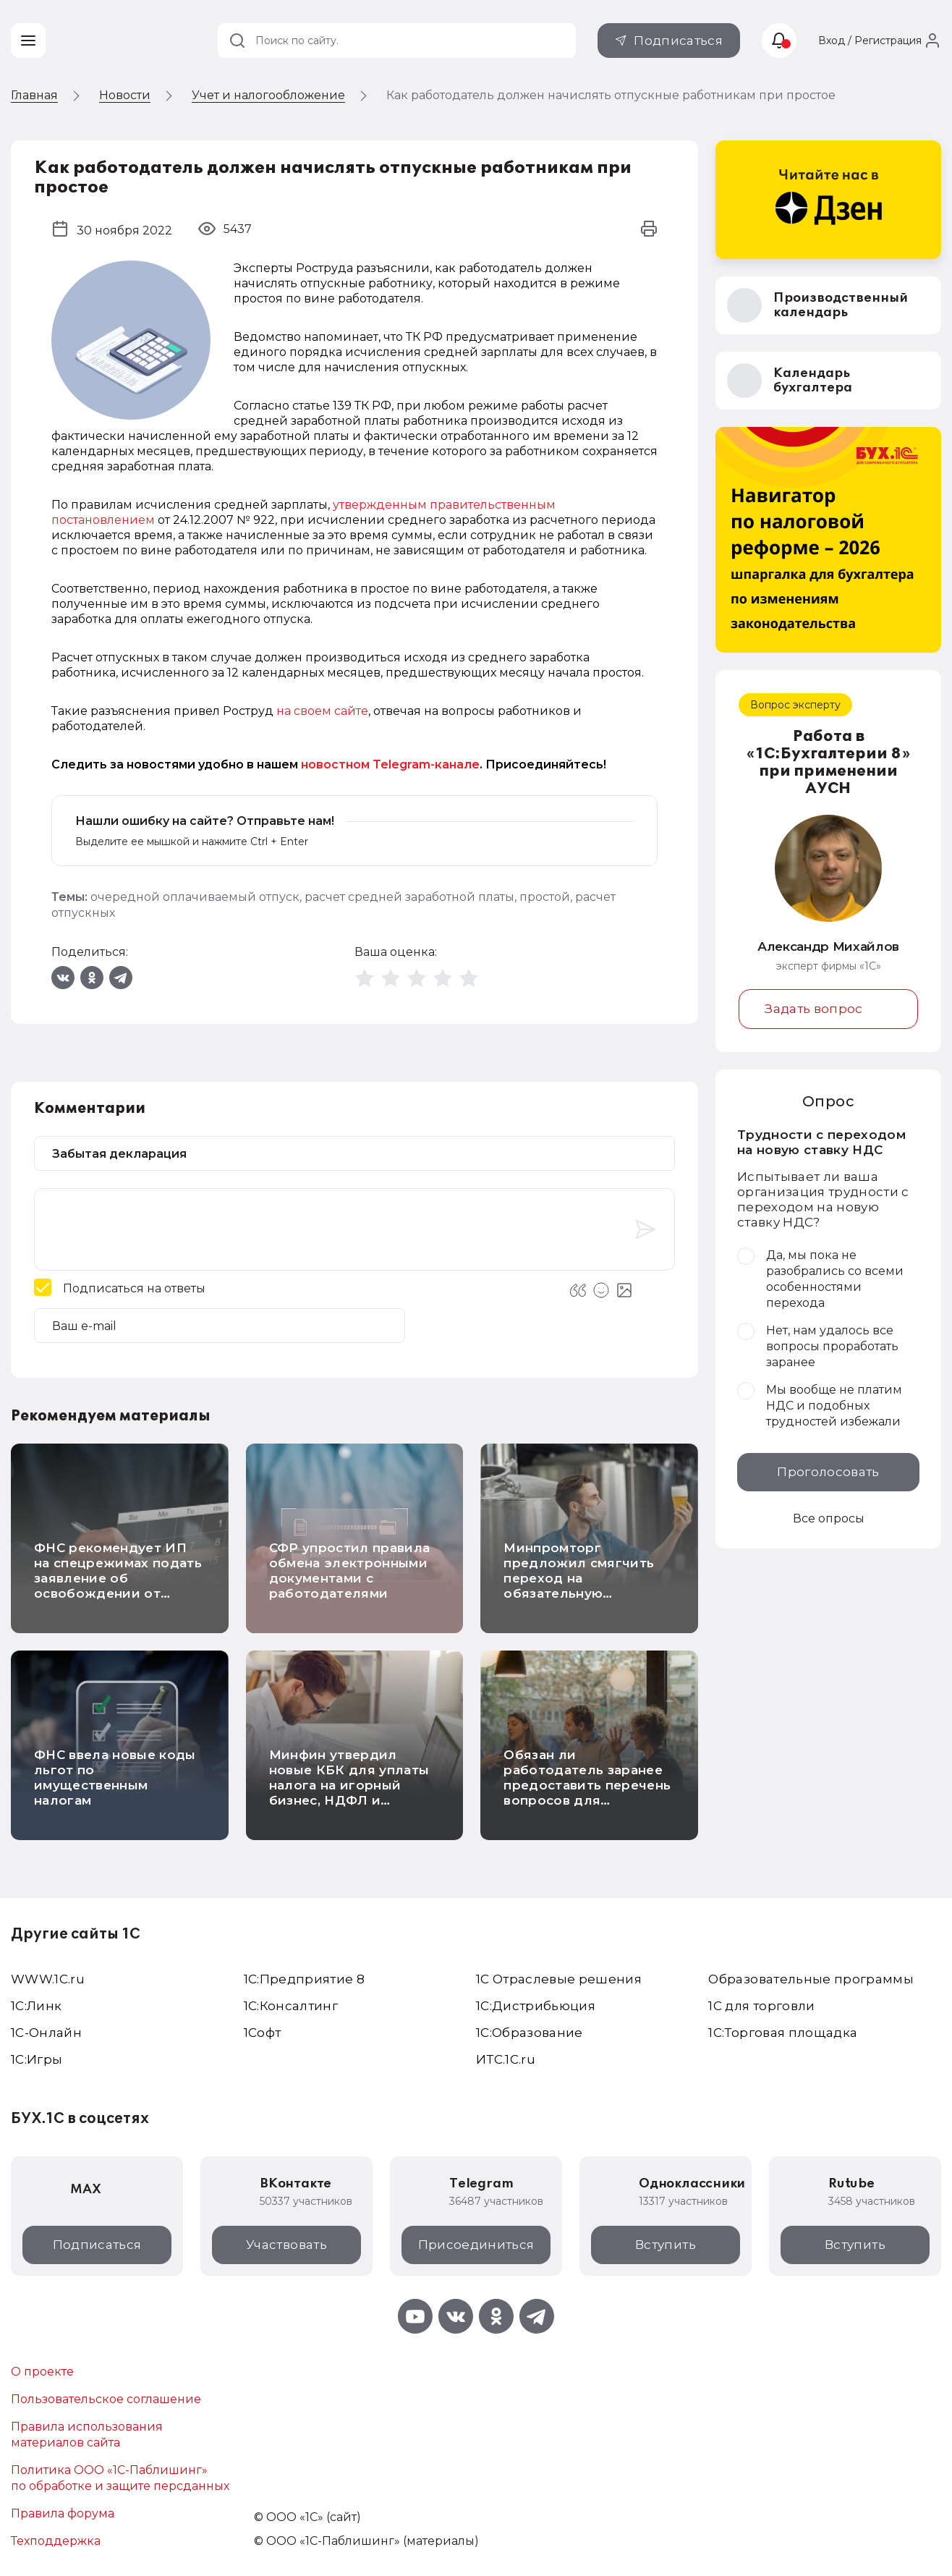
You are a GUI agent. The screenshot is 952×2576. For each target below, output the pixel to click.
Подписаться (678, 40)
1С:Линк (36, 2006)
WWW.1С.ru (48, 1979)
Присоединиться (476, 2244)
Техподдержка (56, 2541)
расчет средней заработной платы (409, 897)
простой (544, 897)
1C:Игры (36, 2059)
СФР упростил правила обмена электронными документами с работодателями (349, 1571)
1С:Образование (529, 2032)
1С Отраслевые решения (559, 1979)
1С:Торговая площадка (782, 2032)
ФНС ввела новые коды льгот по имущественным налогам (115, 1777)
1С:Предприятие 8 (304, 1979)
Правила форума (62, 2513)
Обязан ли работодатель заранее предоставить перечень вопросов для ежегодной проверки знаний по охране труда (587, 1792)
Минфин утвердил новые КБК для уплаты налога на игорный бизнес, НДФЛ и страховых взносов (349, 1785)
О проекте (42, 2371)
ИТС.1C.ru (505, 2059)
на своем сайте (322, 711)
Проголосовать (828, 1472)
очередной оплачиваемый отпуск (194, 897)
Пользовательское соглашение (106, 2399)
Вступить (665, 2244)
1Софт (262, 2032)
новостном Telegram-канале (390, 764)
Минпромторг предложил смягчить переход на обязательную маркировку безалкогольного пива (582, 1586)
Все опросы (828, 1518)
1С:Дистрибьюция (535, 2006)
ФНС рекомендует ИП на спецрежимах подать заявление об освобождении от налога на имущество (118, 1578)
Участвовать (286, 2244)
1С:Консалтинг (291, 2006)
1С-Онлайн (46, 2032)
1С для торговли (761, 2006)
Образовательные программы (811, 1979)
